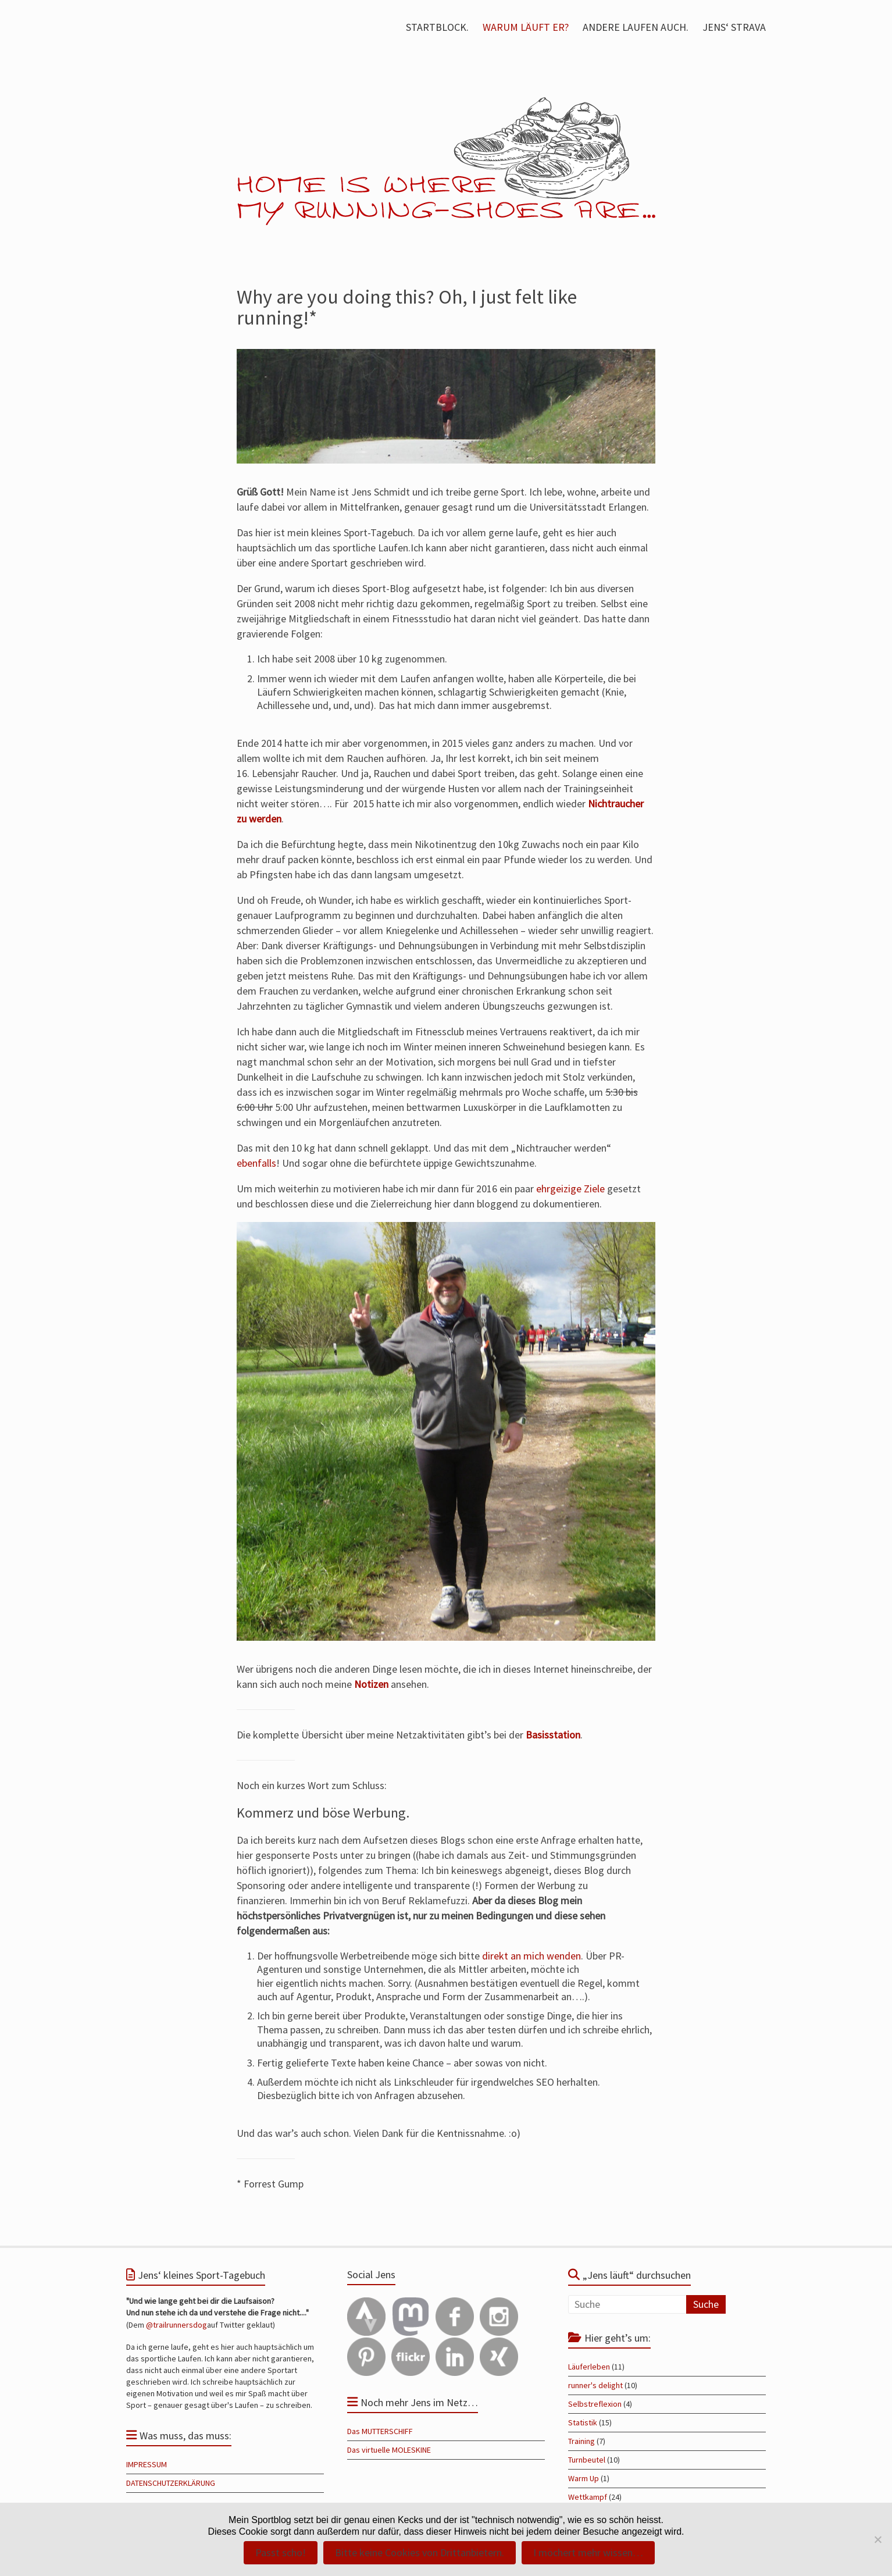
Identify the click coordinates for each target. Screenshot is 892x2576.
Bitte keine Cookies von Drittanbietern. (419, 2552)
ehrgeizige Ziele (570, 1188)
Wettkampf (587, 2497)
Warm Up (583, 2478)
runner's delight (595, 2385)
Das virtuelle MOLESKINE (389, 2450)
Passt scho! (280, 2552)
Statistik (582, 2422)
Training (581, 2441)
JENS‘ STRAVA (734, 27)
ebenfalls (256, 1163)
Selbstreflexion (595, 2404)
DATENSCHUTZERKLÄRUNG (170, 2483)
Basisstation (553, 1734)
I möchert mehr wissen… (588, 2552)
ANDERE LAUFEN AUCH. (635, 27)
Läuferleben (589, 2366)
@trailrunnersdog (176, 2325)
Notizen (371, 1684)
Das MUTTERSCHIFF (380, 2431)
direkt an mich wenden (531, 1955)
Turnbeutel (586, 2459)
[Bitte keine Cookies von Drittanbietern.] (877, 2539)
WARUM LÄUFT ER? (526, 27)
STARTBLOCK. (437, 27)
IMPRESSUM (146, 2464)
